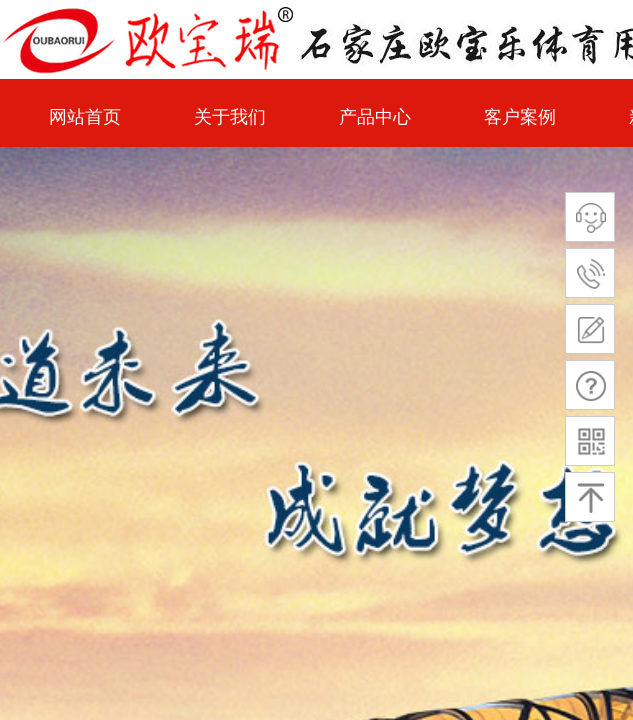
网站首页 (85, 117)
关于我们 (230, 117)
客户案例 (520, 117)
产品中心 (375, 117)
